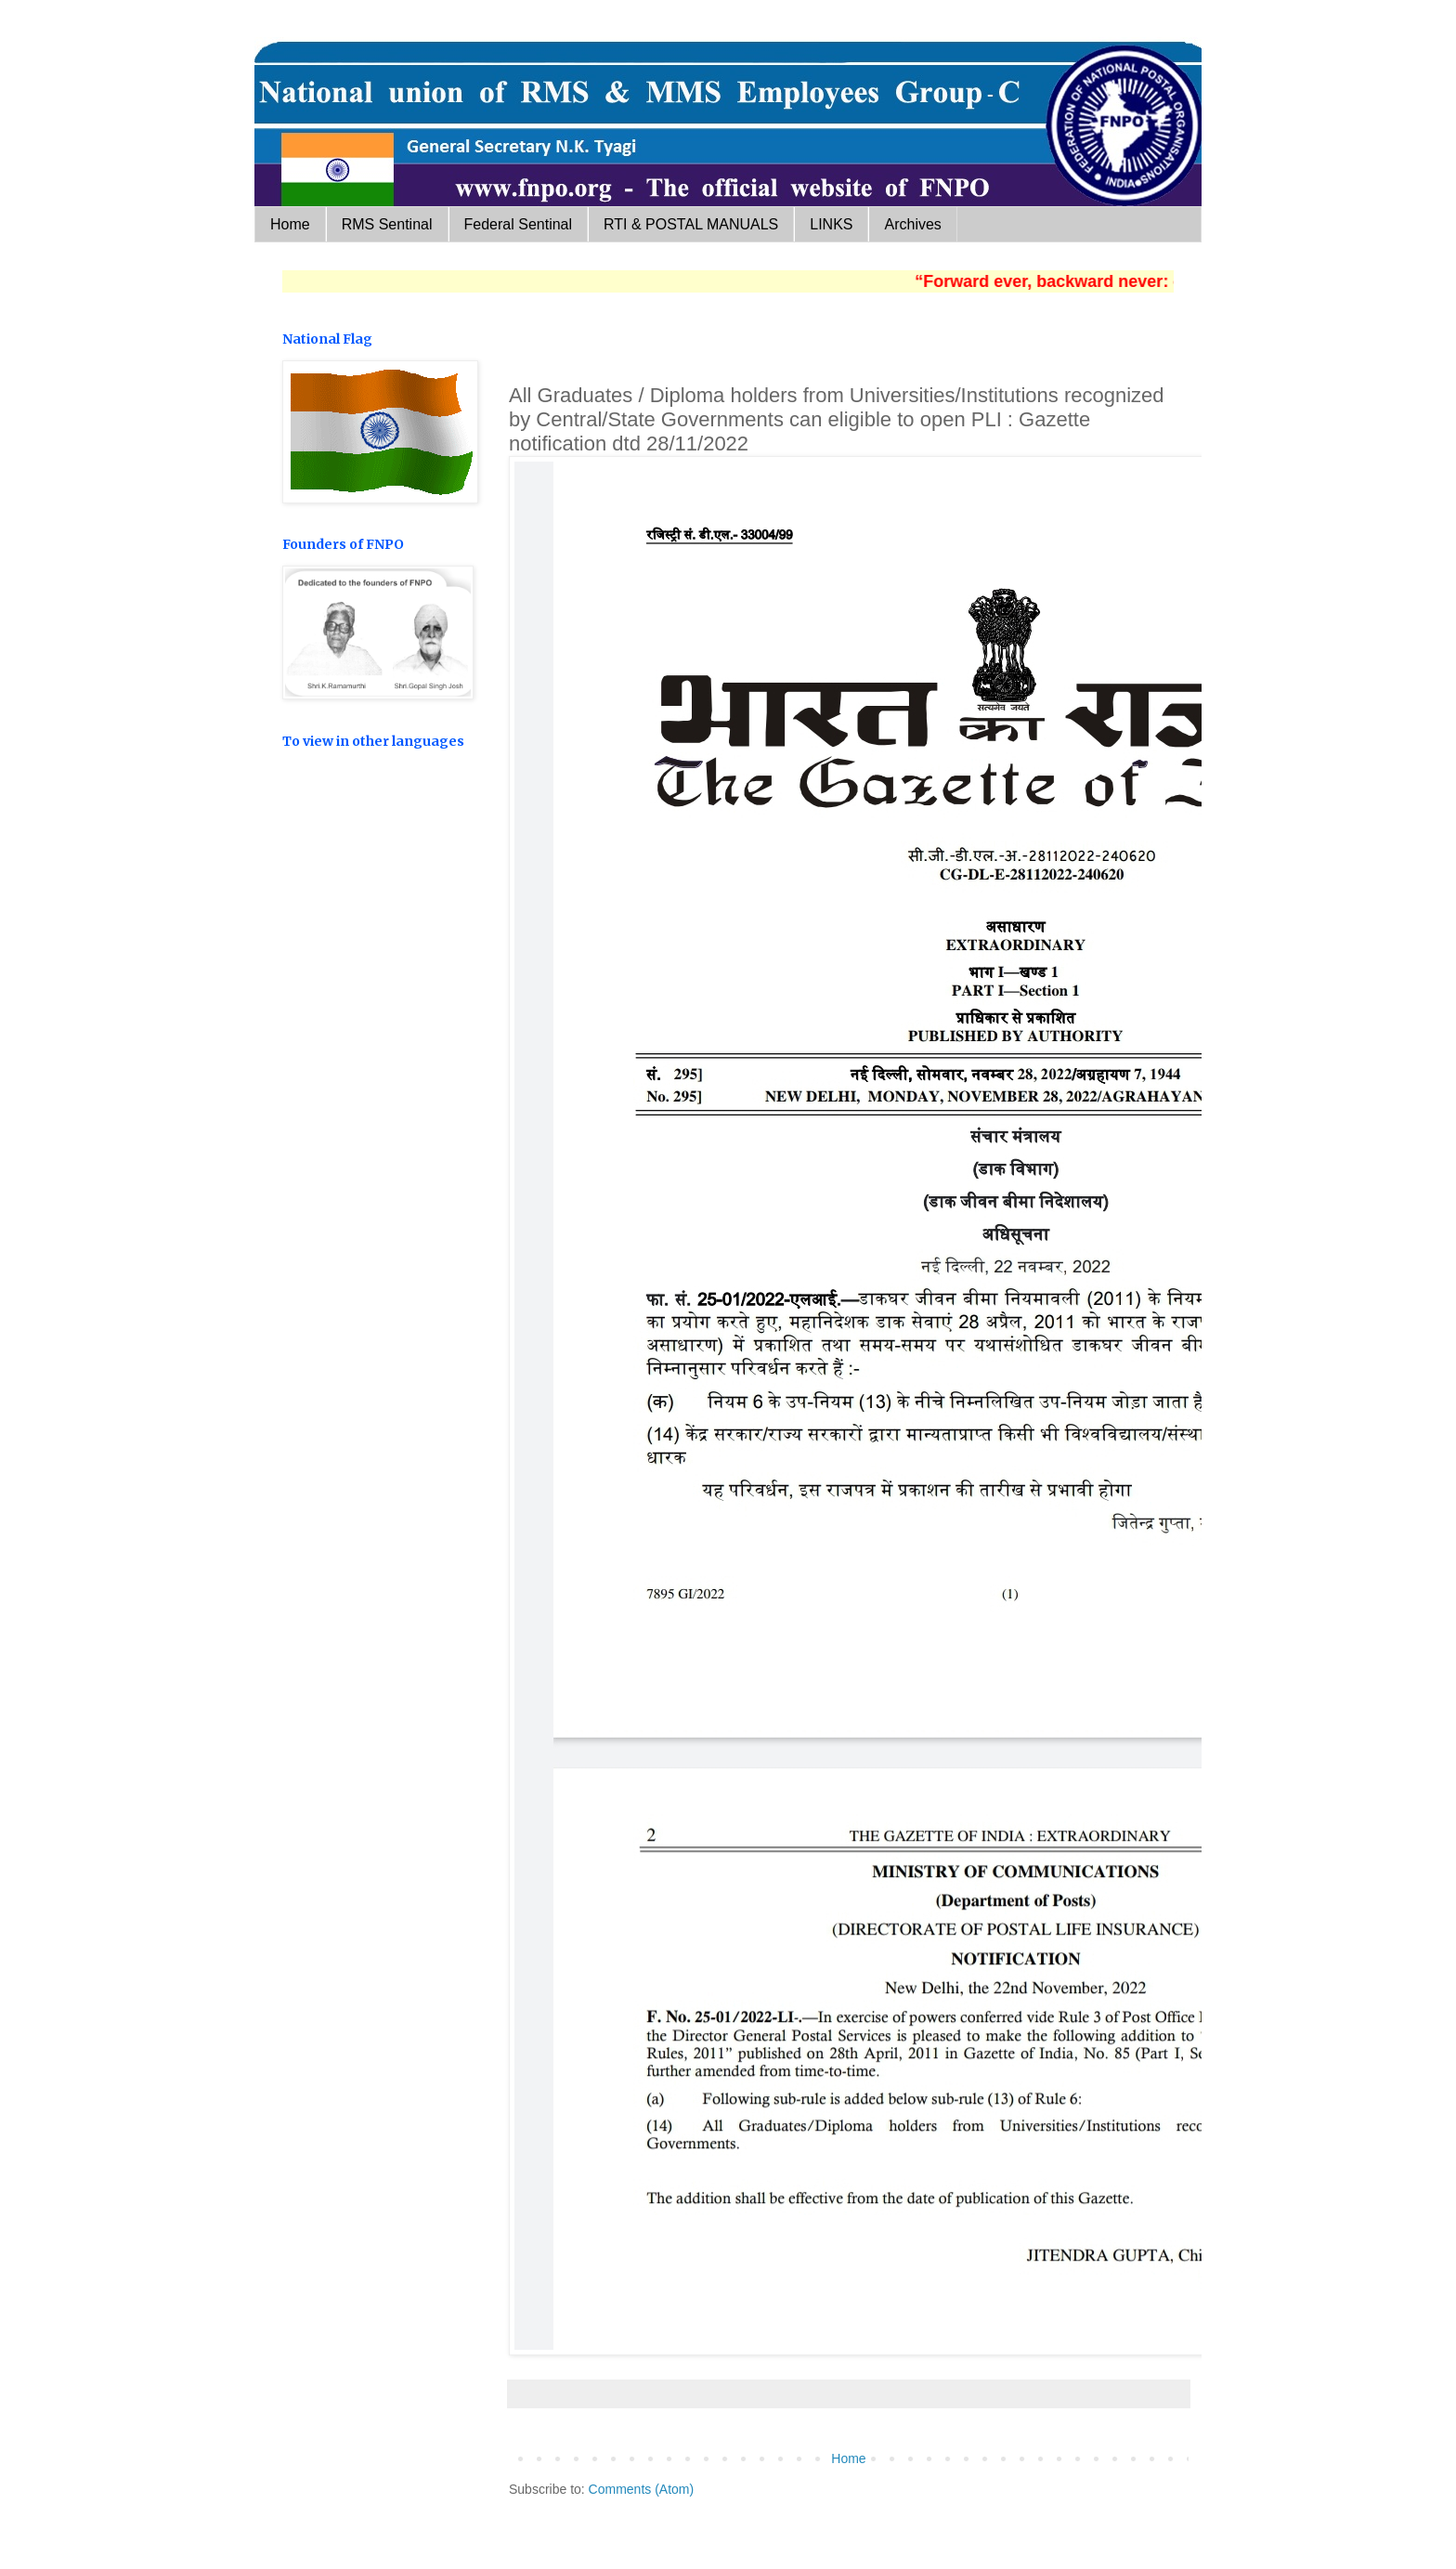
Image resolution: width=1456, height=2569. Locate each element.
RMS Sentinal (387, 224)
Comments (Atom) (642, 2489)
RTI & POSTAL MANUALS (691, 224)
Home (290, 224)
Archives (912, 224)
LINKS (831, 224)
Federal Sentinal (518, 224)
